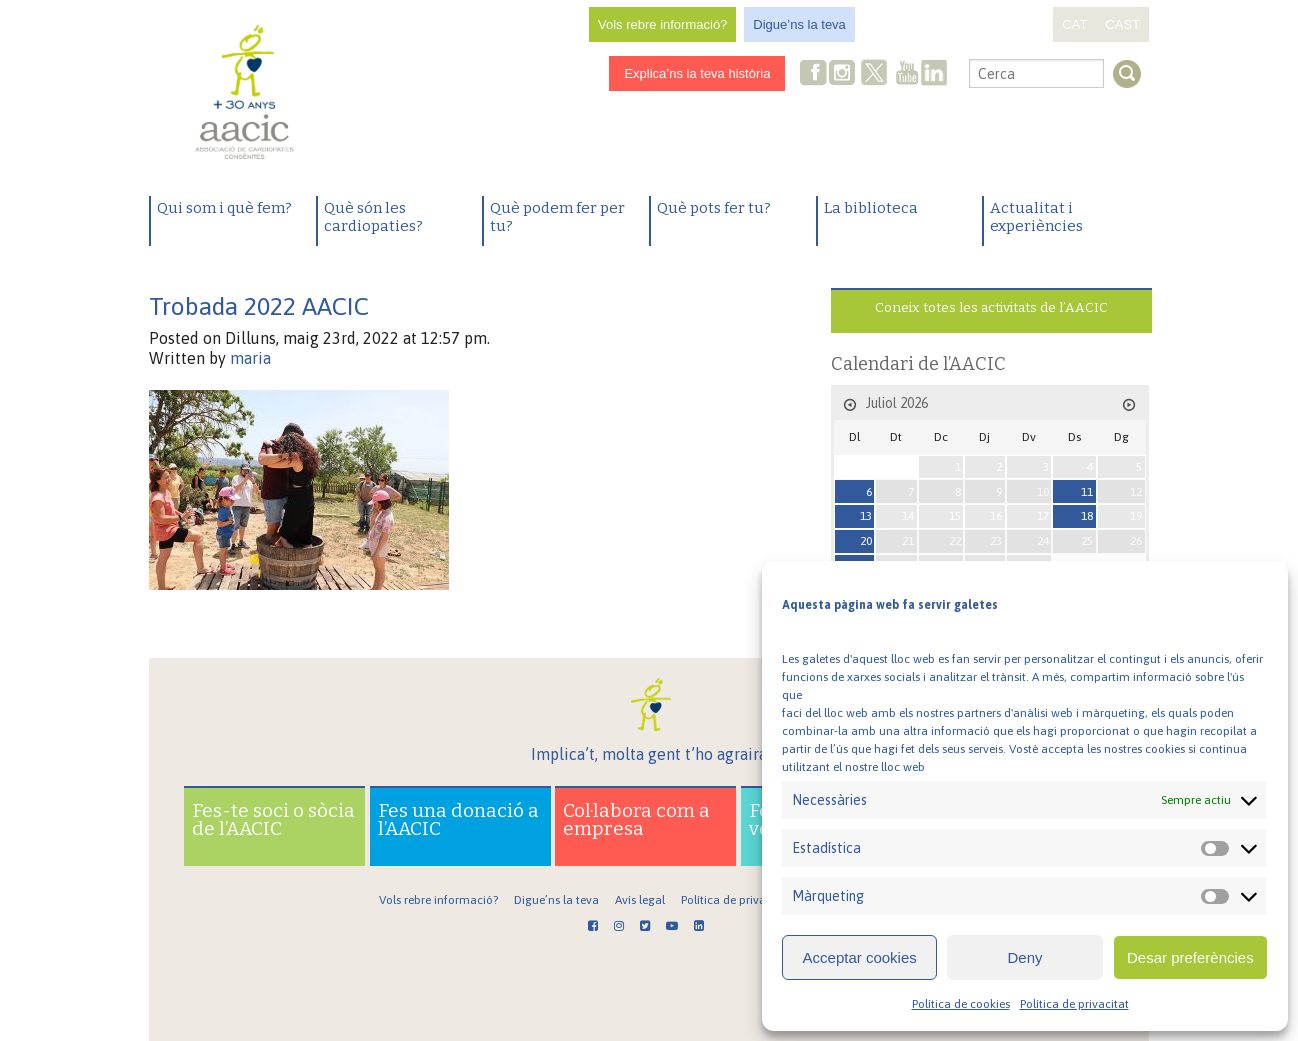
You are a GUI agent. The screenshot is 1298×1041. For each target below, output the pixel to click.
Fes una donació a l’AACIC (458, 819)
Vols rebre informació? (662, 24)
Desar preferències (1190, 957)
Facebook (814, 74)
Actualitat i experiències (1036, 217)
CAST (1122, 24)
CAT (1074, 24)
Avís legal (640, 900)
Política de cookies (961, 1004)
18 (1087, 516)
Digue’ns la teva (799, 24)
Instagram (844, 74)
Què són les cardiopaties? (373, 217)
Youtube (907, 74)
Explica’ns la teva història (697, 73)
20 (866, 541)
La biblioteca (871, 208)
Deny (1024, 957)
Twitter (875, 75)
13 (866, 516)
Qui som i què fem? (224, 208)
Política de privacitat (1074, 1004)
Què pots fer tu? (714, 208)
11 (1087, 492)
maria (250, 358)
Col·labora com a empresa (636, 819)
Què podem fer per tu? (557, 217)
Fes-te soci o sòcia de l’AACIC (273, 819)
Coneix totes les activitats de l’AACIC (991, 307)
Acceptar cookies (860, 957)
